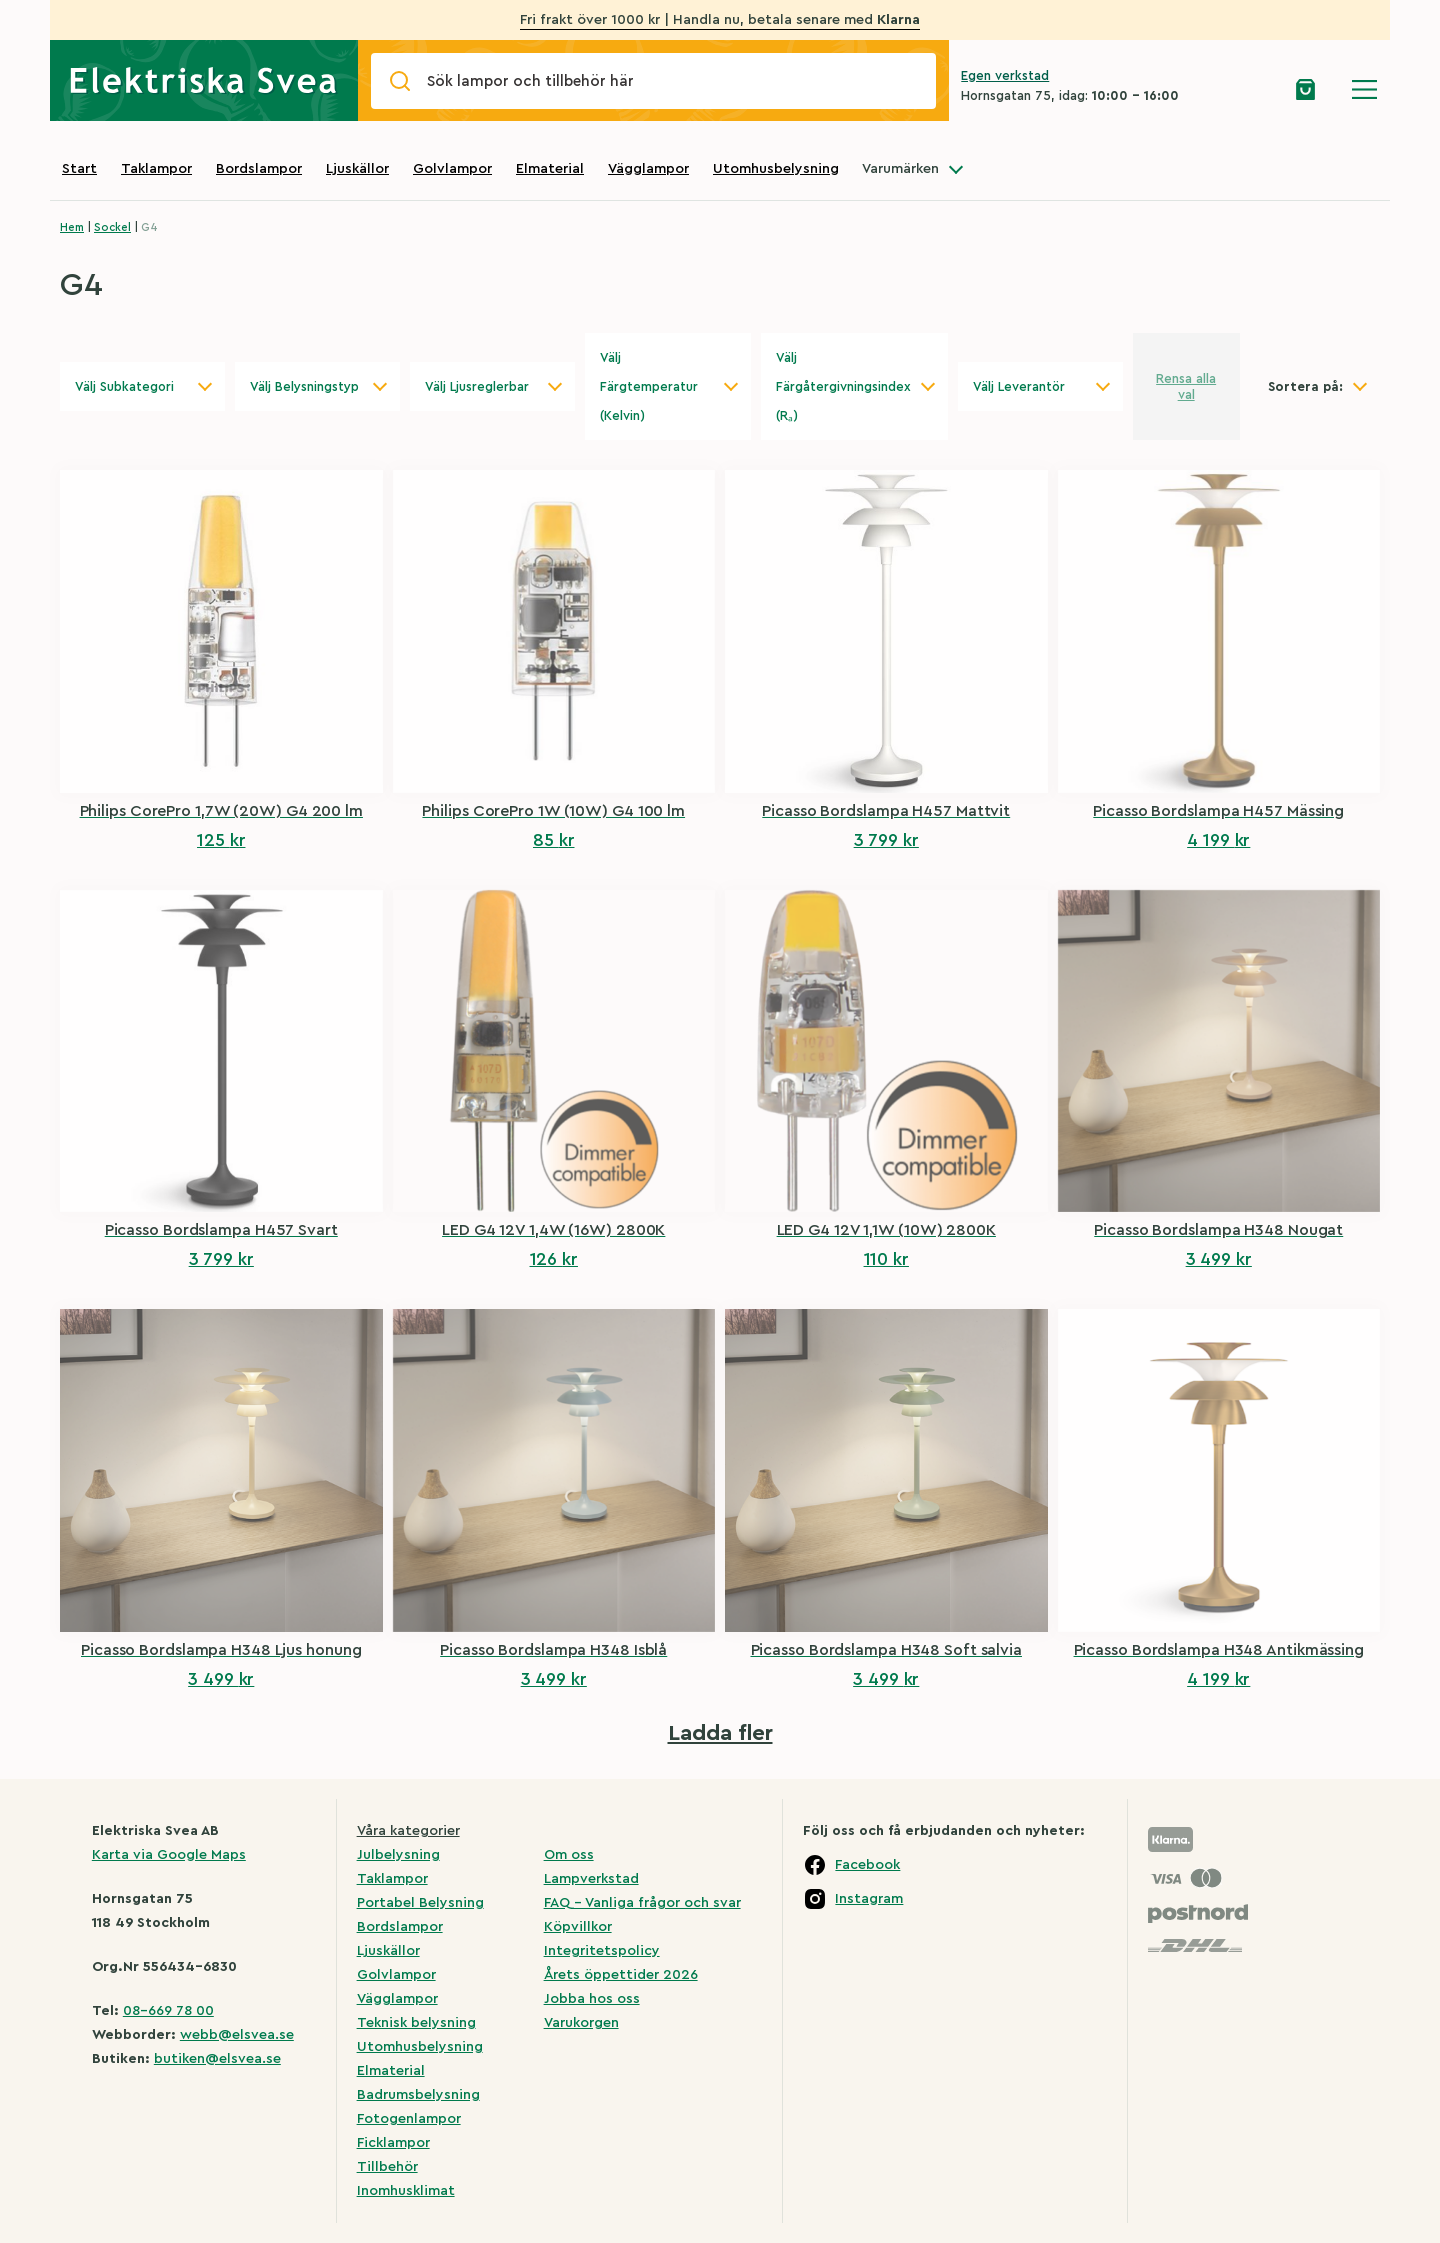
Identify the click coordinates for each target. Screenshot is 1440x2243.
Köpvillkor (578, 1927)
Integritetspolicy (602, 1951)
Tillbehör (387, 2167)
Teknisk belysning (416, 2023)
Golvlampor (452, 169)
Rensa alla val (1186, 386)
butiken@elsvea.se (217, 2059)
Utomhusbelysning (776, 169)
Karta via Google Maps (169, 1855)
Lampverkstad (591, 1879)
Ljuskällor (357, 169)
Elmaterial (550, 169)
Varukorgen (581, 2023)
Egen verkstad (1005, 75)
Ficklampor (393, 2143)
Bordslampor (259, 169)
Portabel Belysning (420, 1903)
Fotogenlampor (409, 2119)
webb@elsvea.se (237, 2035)
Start (79, 169)
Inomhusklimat (406, 2191)
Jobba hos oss (592, 1999)
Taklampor (156, 169)
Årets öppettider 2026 (621, 1975)
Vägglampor (648, 169)
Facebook (867, 1865)
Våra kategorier (408, 1831)
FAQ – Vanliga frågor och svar (642, 1903)
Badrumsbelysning (418, 2095)
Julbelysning (398, 1855)
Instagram (869, 1899)
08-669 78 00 (168, 2011)
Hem (72, 227)
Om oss (569, 1855)
